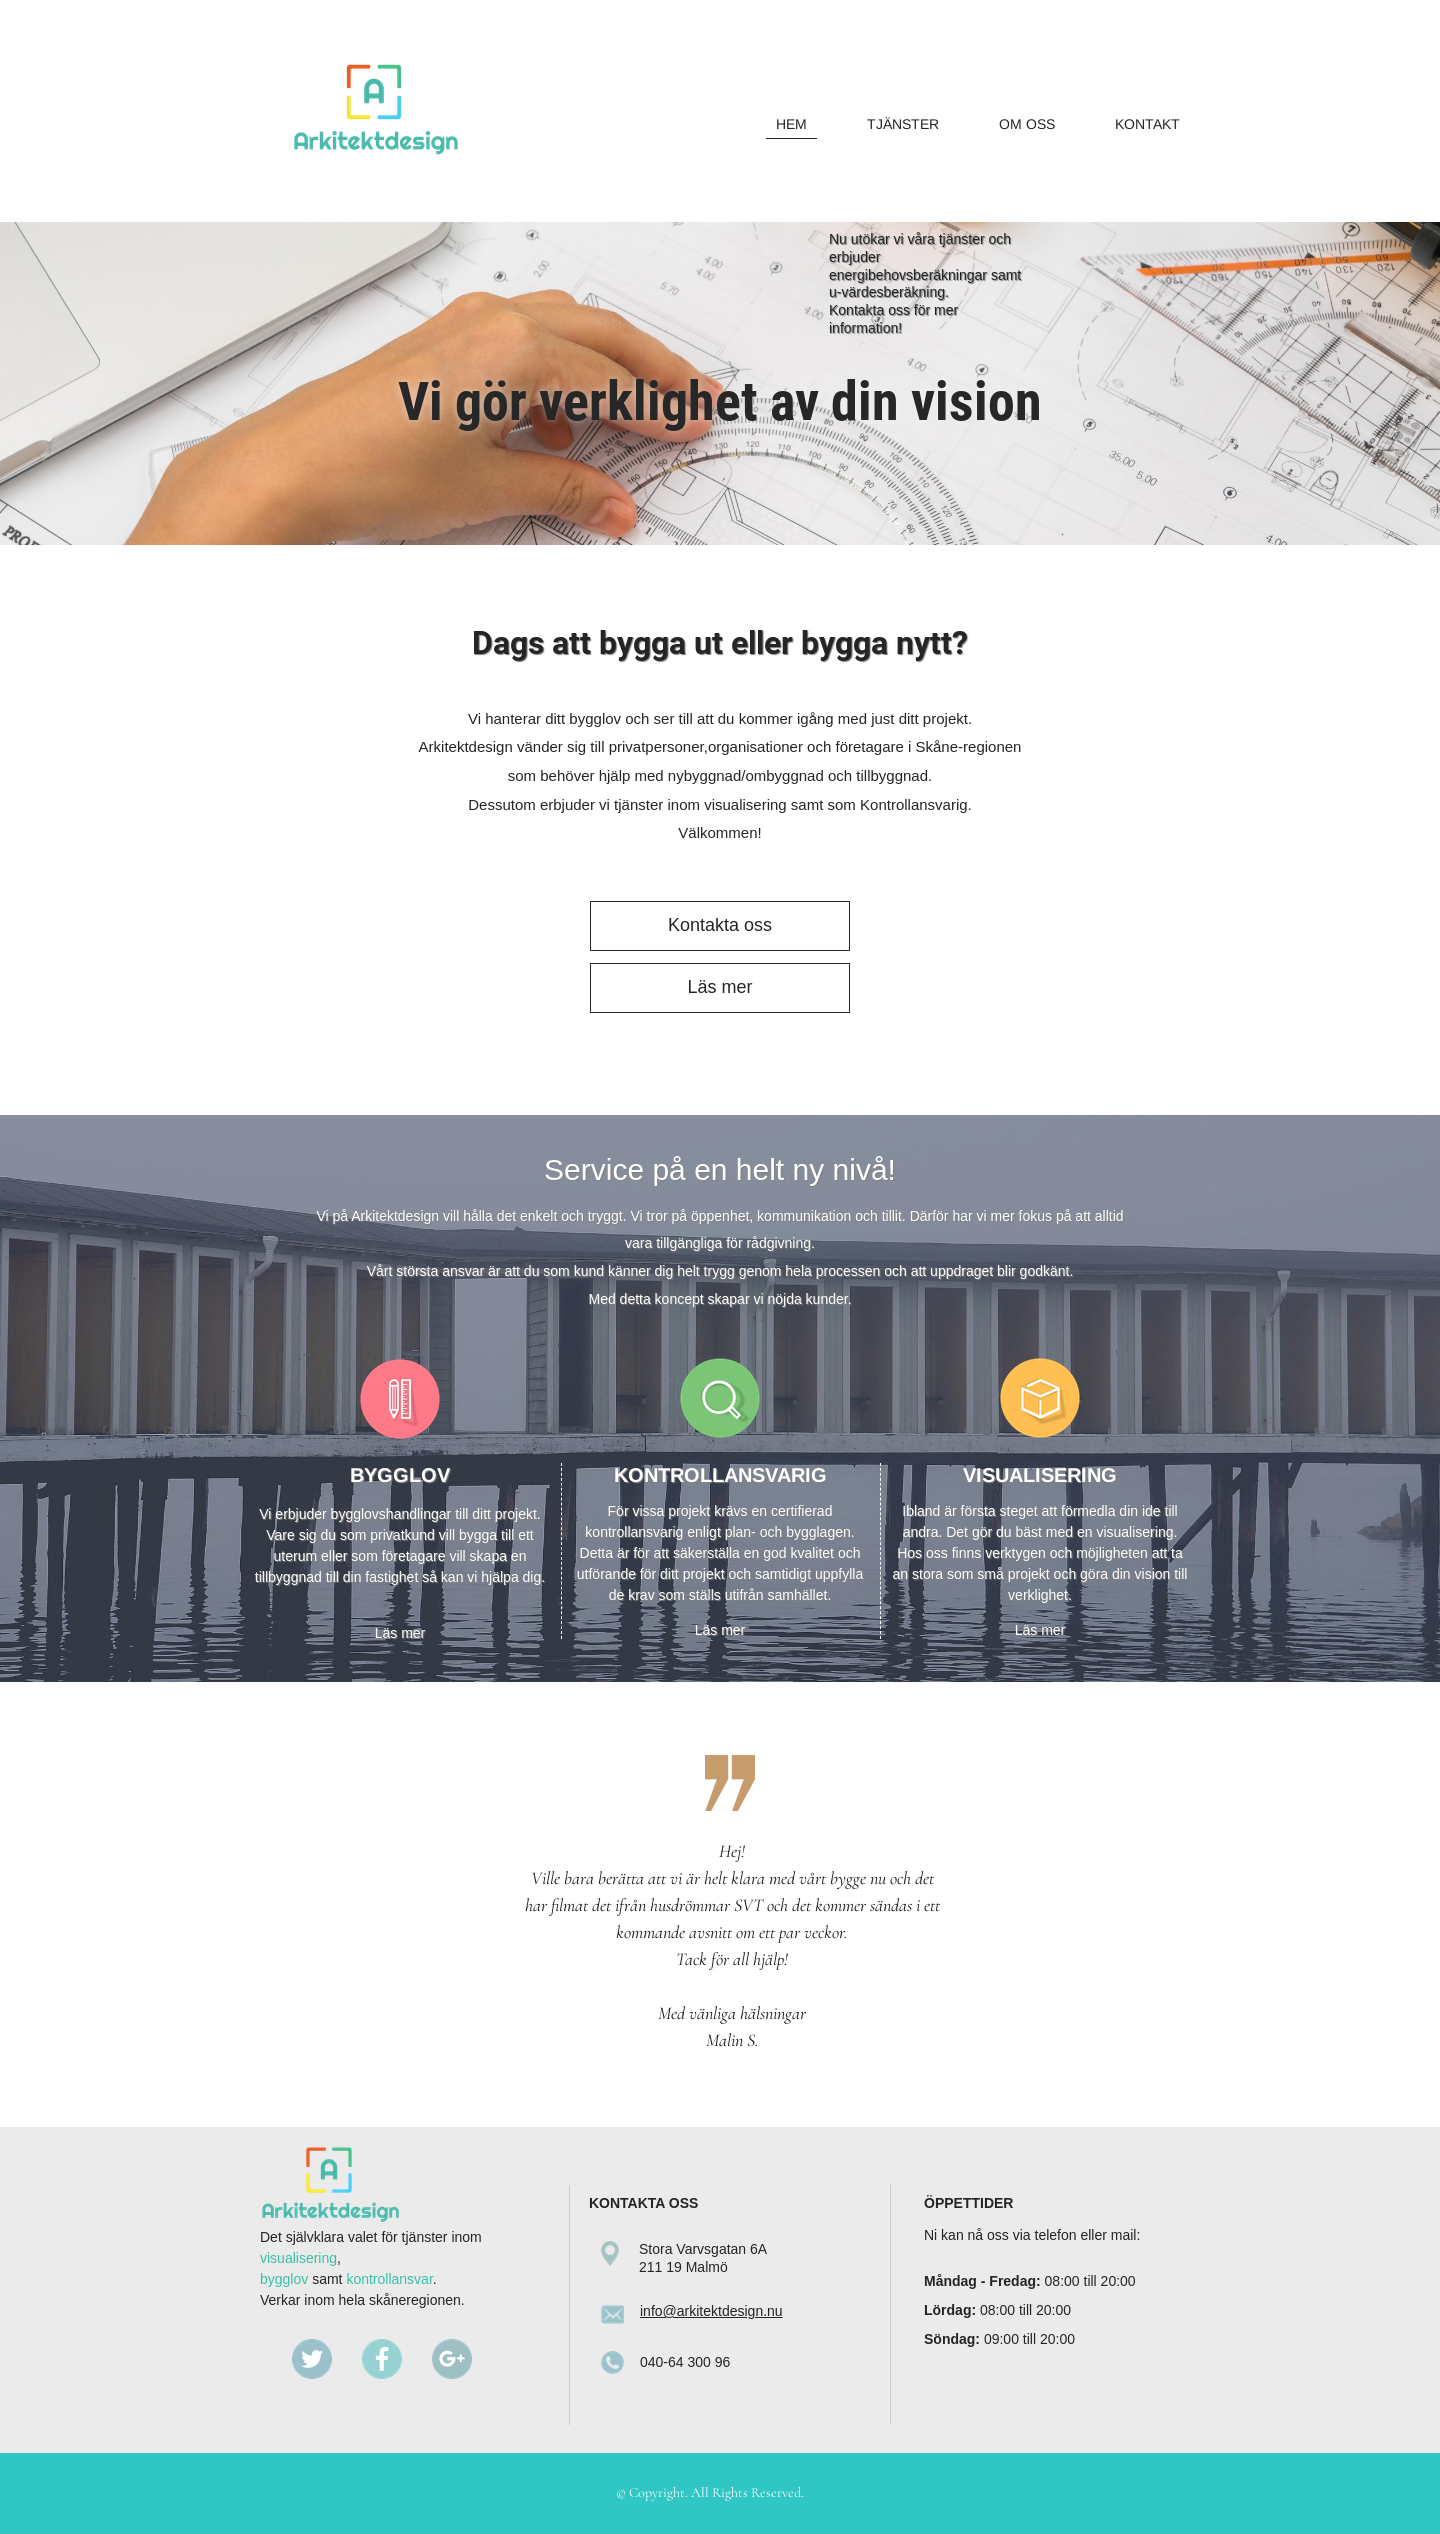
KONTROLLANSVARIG (720, 1475)
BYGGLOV (400, 1475)
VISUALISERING (1040, 1475)
